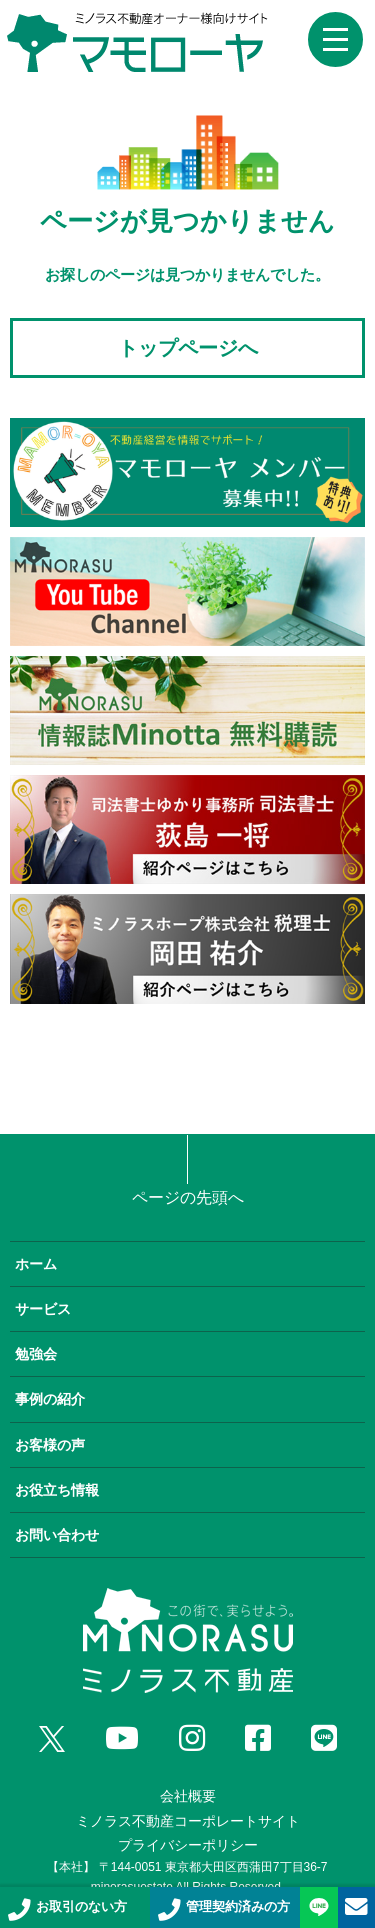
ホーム (36, 1264)
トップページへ (188, 348)
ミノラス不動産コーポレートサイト (188, 1821)
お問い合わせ (57, 1535)
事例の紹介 (50, 1399)
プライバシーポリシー (188, 1845)
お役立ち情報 (57, 1490)
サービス (43, 1309)
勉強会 (36, 1354)
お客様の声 (50, 1445)
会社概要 (188, 1796)
